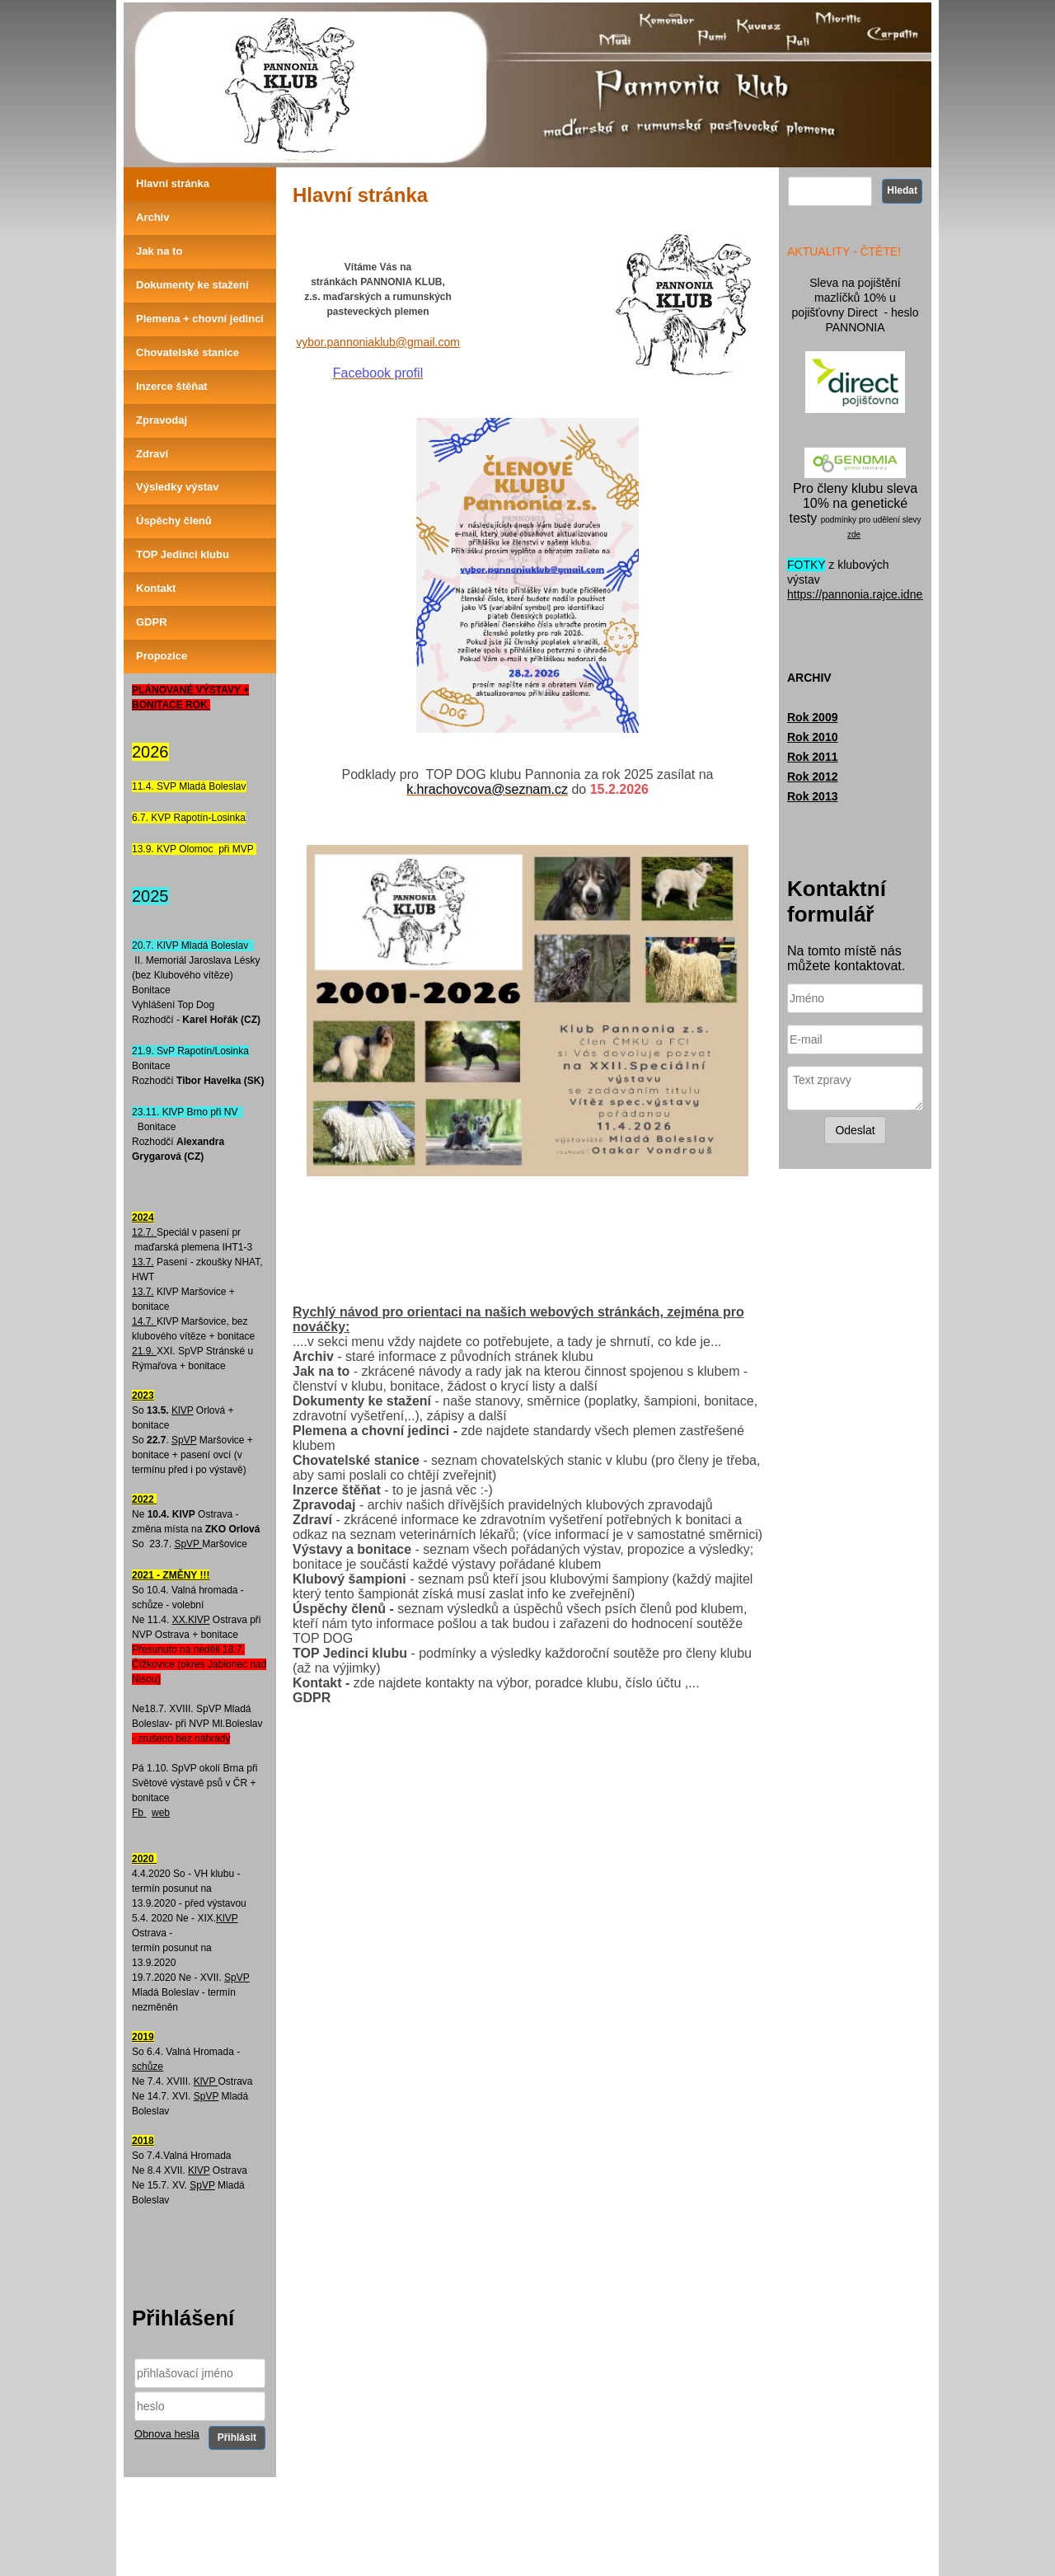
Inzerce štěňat (172, 386)
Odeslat (854, 1130)
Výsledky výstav (177, 487)
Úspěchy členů (174, 520)
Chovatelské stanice (187, 352)
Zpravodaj (161, 420)
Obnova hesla (166, 2434)
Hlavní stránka (172, 183)
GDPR (151, 622)
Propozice (161, 656)
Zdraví (152, 454)
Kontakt (156, 588)
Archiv (152, 217)
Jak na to (159, 251)
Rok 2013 (812, 796)
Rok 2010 (812, 737)
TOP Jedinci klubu (182, 554)
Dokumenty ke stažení (192, 285)
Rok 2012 (812, 776)
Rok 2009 (812, 717)
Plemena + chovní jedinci (200, 318)
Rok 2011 (812, 756)
